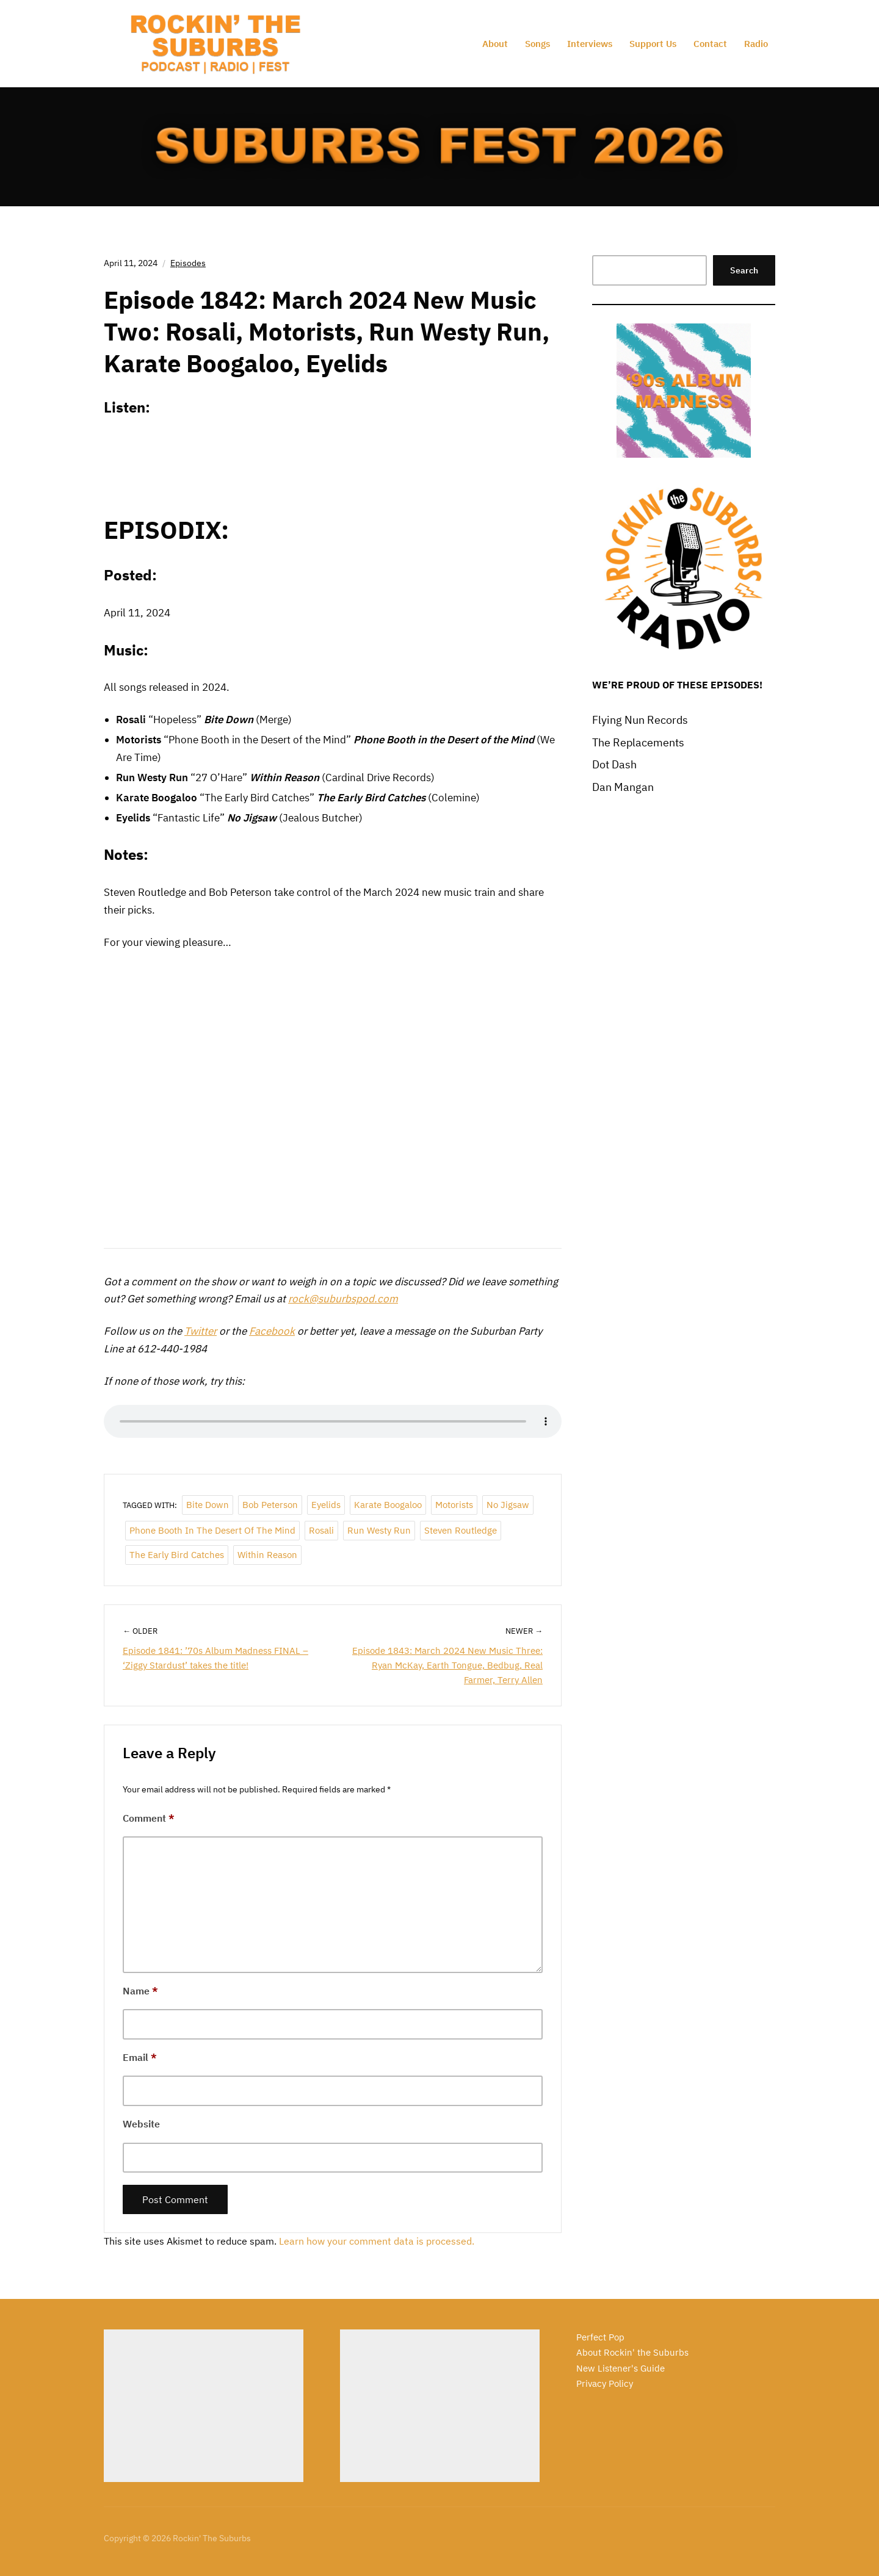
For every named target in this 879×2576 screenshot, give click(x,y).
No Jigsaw (508, 1504)
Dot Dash (614, 764)
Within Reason (267, 1554)
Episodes (188, 263)
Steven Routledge (460, 1530)
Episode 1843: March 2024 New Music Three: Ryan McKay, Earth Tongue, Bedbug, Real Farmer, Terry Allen (447, 1665)
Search (744, 270)
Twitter (200, 1331)
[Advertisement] (203, 2405)
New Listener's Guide (620, 2368)
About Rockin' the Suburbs (632, 2352)
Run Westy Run (379, 1530)
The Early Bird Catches (176, 1554)
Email (140, 2057)
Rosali (321, 1530)
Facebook (272, 1331)
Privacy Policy (604, 2383)
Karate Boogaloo (388, 1504)
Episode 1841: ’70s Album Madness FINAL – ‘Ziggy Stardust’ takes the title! (215, 1658)
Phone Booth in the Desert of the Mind (212, 1530)
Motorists (454, 1504)
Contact (710, 43)
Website (141, 2124)
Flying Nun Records (640, 720)
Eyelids (326, 1504)
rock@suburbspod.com (343, 1298)
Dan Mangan (623, 787)
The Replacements (638, 742)
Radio (756, 43)
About (495, 43)
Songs (537, 43)
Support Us (652, 43)
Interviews (589, 43)
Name (140, 1991)
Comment (149, 1818)
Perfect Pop (600, 2337)
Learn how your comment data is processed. (376, 2241)
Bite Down (207, 1504)
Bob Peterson (270, 1504)
